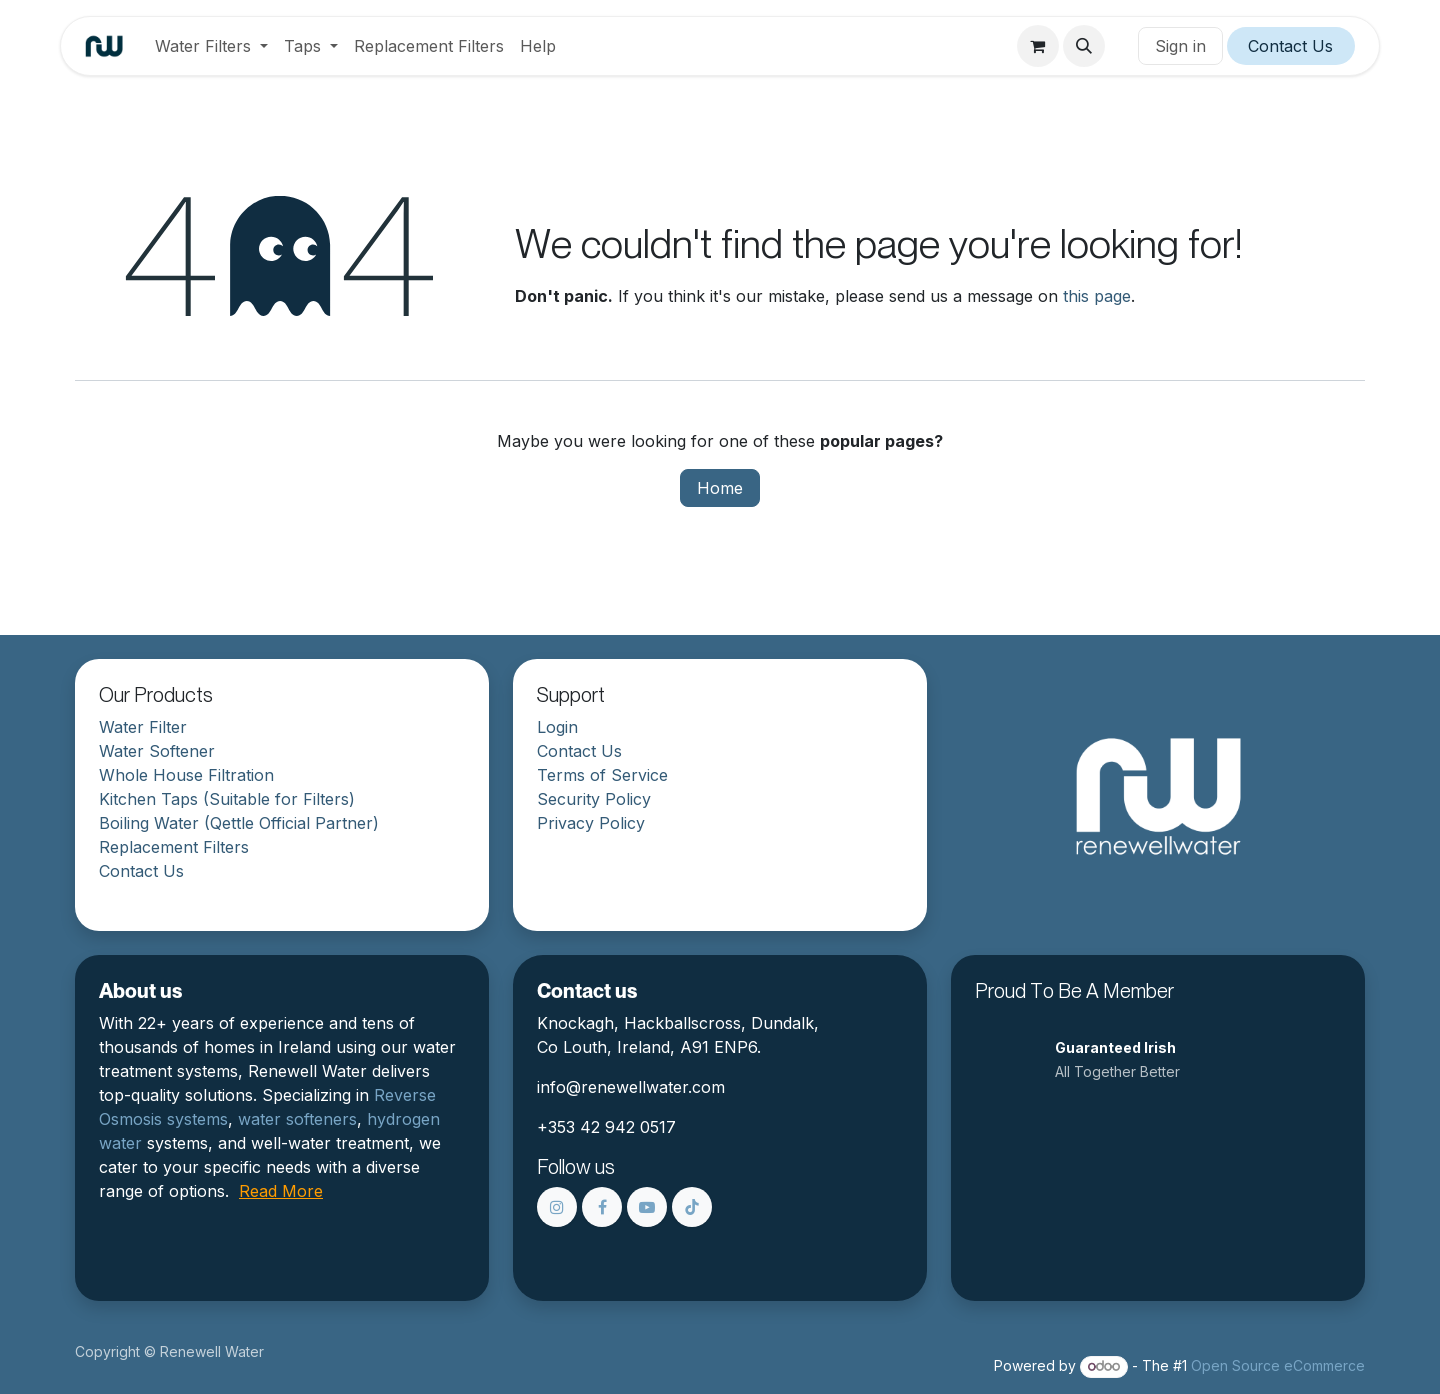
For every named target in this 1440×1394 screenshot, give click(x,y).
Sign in (1180, 46)
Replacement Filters (174, 847)
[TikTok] (692, 1207)
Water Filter (143, 727)
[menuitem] (211, 46)
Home (720, 488)
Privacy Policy (591, 823)
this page (1097, 296)
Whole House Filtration (186, 775)
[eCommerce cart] (1038, 46)
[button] (1084, 46)
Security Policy (594, 799)
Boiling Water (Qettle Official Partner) (239, 823)
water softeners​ (297, 1119)
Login (557, 727)
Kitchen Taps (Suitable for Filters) (227, 799)
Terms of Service (602, 775)
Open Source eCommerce (1278, 1365)
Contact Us (1290, 46)
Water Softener (157, 751)
